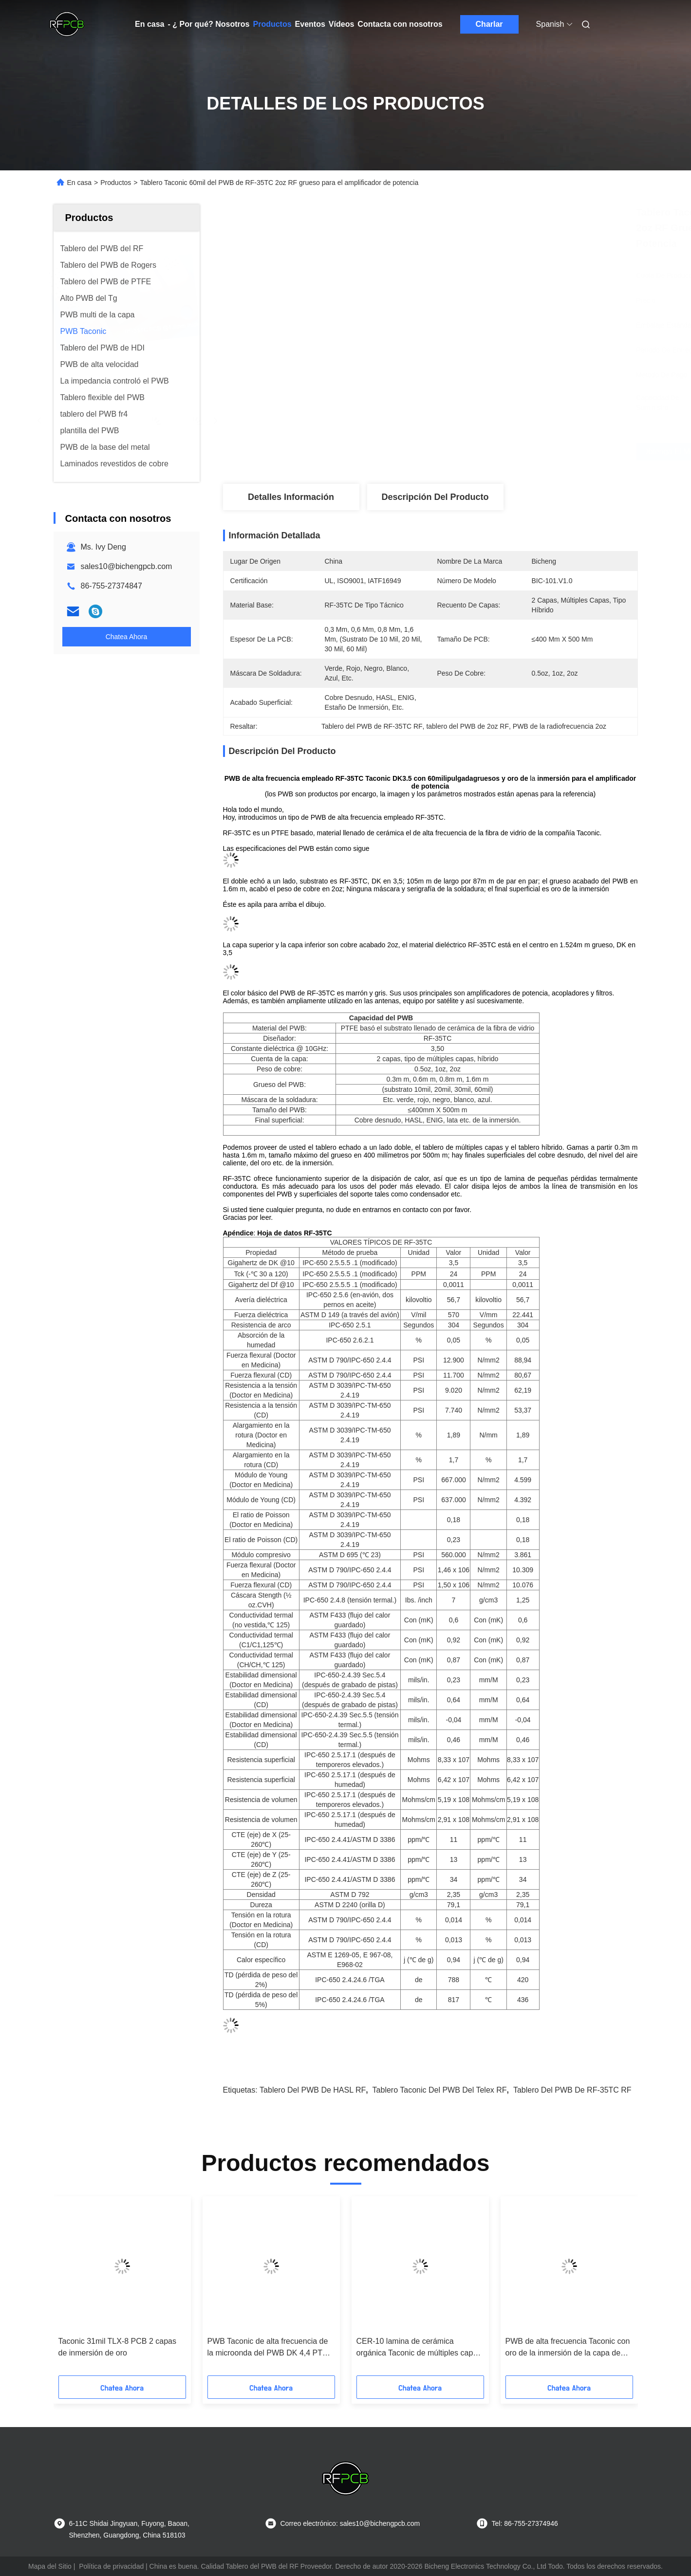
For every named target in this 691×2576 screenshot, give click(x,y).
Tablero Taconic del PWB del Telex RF (440, 2090)
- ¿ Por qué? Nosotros (208, 24)
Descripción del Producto (434, 497)
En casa (149, 24)
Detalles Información (291, 497)
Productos (272, 24)
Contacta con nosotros (399, 24)
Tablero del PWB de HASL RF (313, 2090)
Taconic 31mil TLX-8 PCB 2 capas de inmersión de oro (117, 2347)
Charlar (489, 24)
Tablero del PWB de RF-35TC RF (572, 2090)
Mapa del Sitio (50, 2566)
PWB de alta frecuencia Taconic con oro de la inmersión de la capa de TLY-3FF (567, 2348)
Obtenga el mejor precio (486, 452)
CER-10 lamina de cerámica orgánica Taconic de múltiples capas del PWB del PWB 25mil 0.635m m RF (419, 2348)
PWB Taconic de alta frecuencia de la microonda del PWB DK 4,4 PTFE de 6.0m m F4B (270, 2348)
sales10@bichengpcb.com (126, 566)
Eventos (310, 24)
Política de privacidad (111, 2566)
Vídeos (341, 24)
